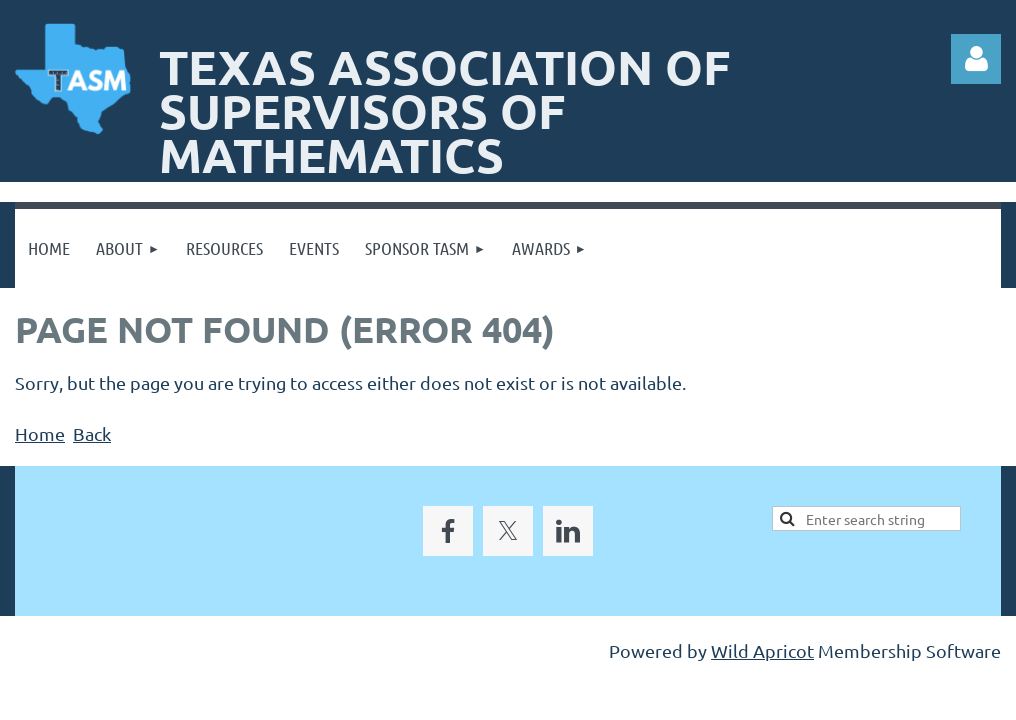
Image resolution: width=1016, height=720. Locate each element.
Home (40, 433)
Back (92, 433)
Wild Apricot (762, 650)
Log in (976, 59)
